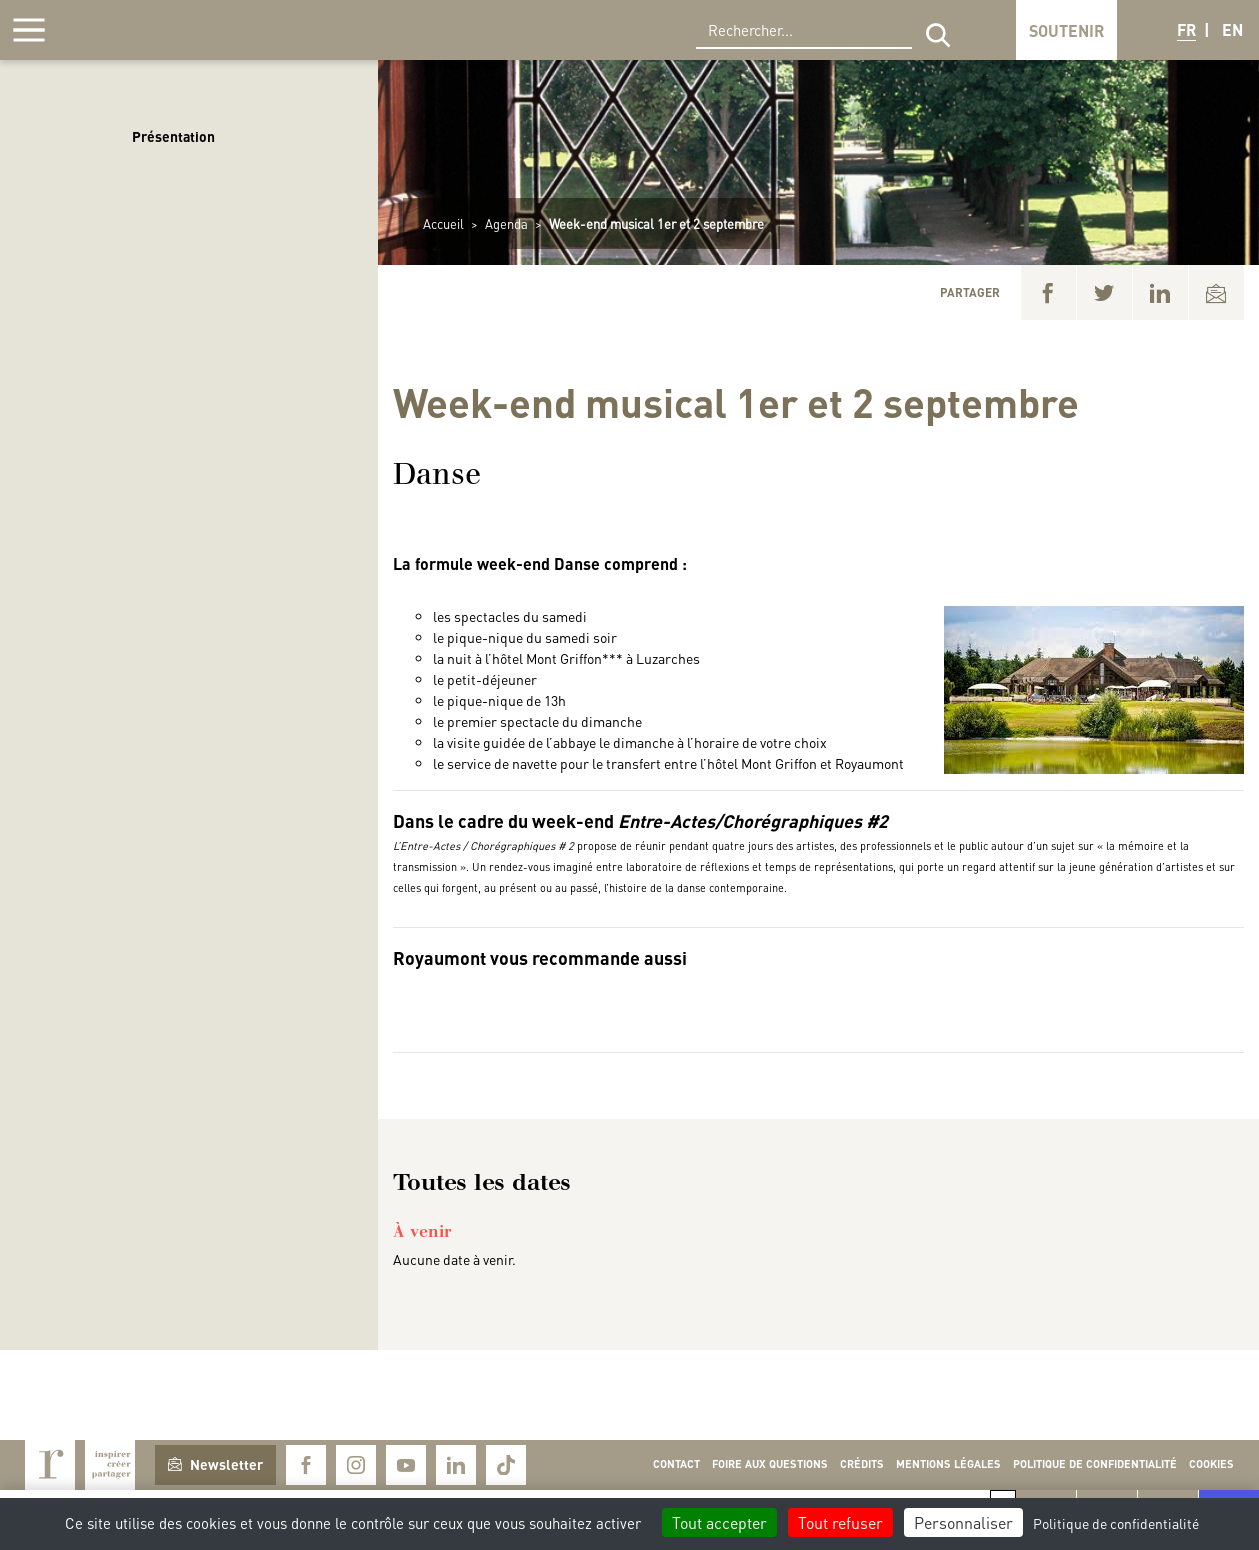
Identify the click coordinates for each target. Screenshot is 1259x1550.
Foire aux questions (770, 1464)
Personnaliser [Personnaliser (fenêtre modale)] (963, 1522)
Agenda (506, 223)
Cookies (1211, 1464)
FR (1186, 29)
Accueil (443, 223)
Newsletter (215, 1464)
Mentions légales (948, 1464)
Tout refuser (840, 1522)
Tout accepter (719, 1522)
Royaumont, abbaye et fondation (156, 30)
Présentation (173, 136)
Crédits (862, 1464)
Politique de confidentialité (1095, 1464)
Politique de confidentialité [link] (1116, 1523)
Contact (676, 1464)
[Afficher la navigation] (29, 30)
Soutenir (1066, 30)
